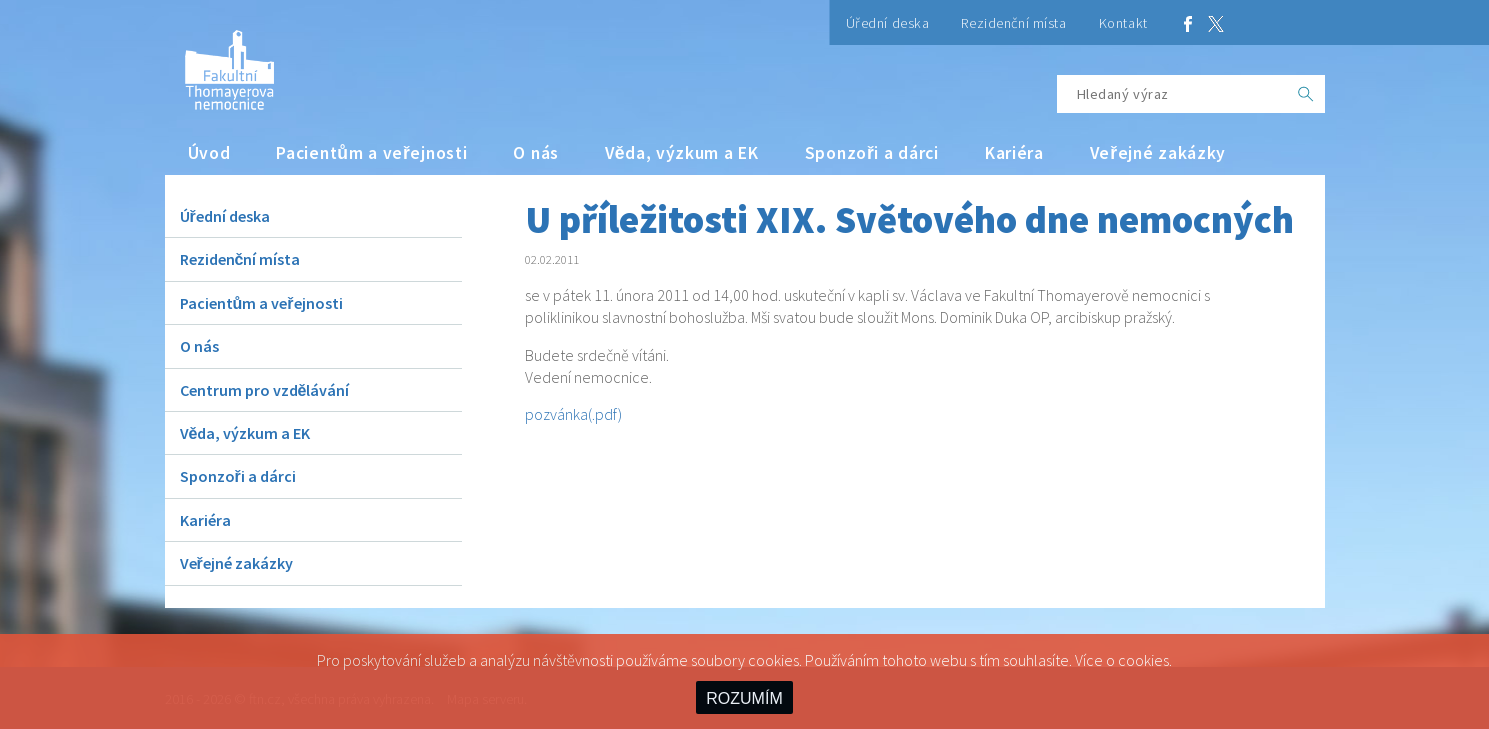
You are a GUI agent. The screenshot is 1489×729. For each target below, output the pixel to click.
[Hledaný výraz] (1172, 94)
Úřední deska (888, 23)
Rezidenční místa (1013, 23)
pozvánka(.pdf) (573, 414)
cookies (1143, 660)
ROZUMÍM (744, 698)
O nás (536, 153)
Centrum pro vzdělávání (265, 390)
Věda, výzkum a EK (682, 153)
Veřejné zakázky (1158, 153)
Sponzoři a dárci (872, 153)
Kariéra (1014, 153)
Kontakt (1123, 23)
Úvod (209, 153)
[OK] (1306, 94)
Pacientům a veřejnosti (371, 153)
